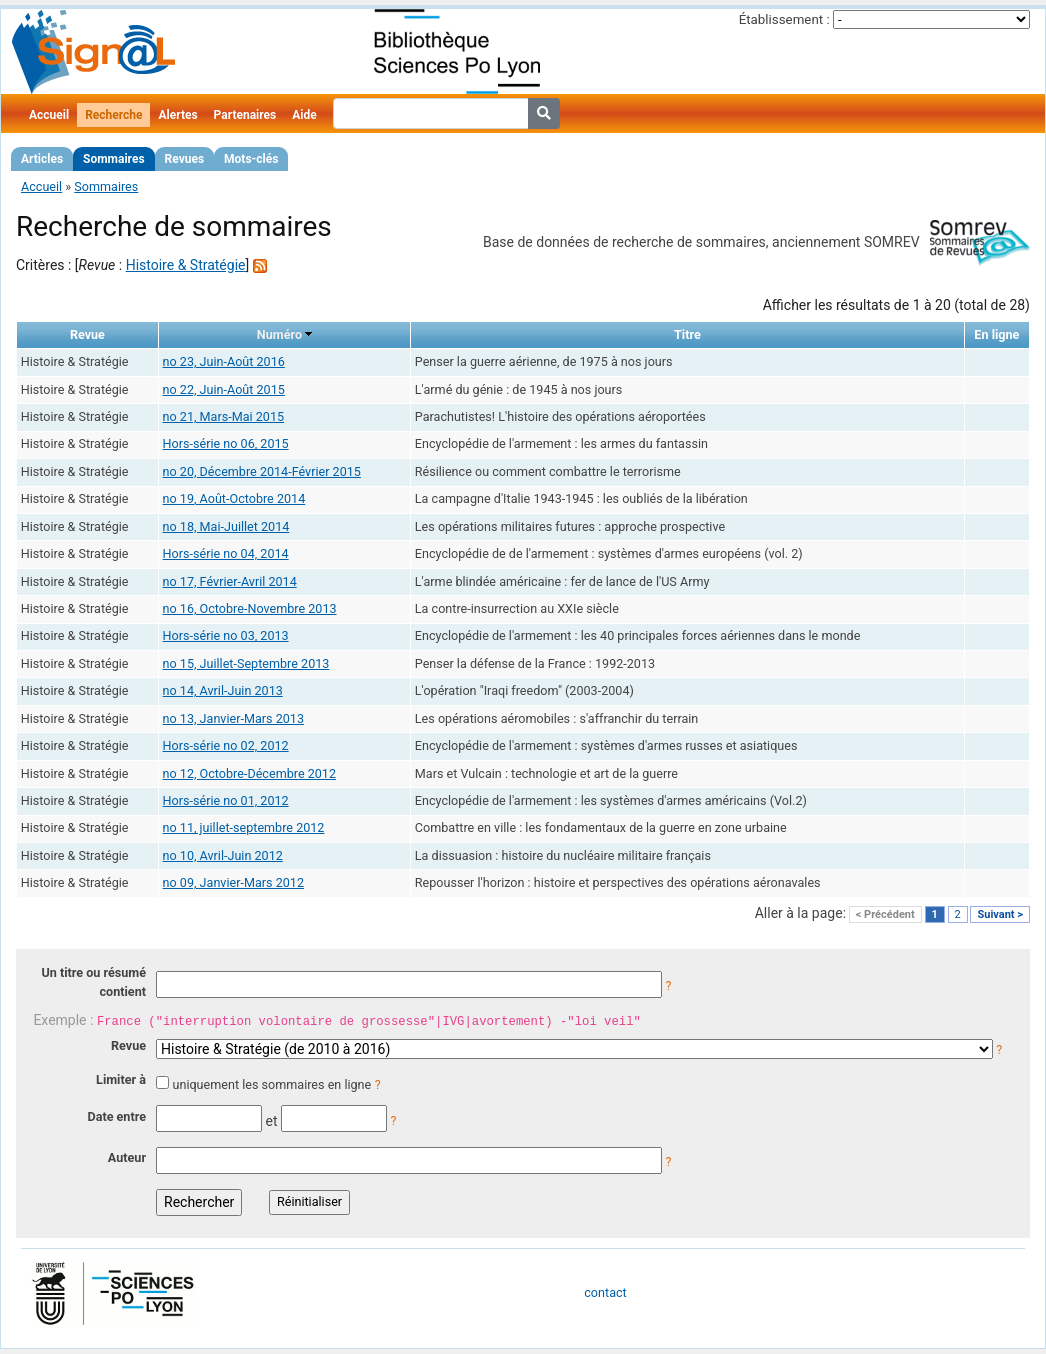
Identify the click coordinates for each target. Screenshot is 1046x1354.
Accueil (49, 115)
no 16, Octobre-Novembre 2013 (250, 608)
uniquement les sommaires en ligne (271, 1084)
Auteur (127, 1157)
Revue (128, 1045)
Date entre (116, 1116)
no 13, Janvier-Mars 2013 (233, 718)
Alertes (177, 115)
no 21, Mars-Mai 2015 (223, 416)
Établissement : (784, 19)
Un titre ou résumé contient (93, 982)
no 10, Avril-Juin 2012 (223, 855)
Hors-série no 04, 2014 (226, 553)
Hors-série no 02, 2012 (226, 745)
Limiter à (121, 1079)
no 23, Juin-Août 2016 (224, 361)
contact (605, 1292)
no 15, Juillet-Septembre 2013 (246, 663)
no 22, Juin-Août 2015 (224, 389)
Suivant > (1000, 914)
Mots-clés (251, 159)
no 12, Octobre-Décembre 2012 (249, 773)
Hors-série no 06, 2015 (226, 443)
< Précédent (885, 914)
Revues (185, 159)
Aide (304, 115)
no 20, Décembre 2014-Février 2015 (262, 471)
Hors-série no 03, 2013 (226, 635)
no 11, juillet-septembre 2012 (244, 827)
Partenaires (245, 115)
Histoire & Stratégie (186, 265)
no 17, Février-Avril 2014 (230, 581)
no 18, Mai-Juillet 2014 (226, 526)
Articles (42, 159)
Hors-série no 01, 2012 (226, 800)
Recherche (113, 115)
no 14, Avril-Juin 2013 (223, 690)
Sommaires (113, 159)
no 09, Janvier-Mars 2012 (233, 882)
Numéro (279, 334)
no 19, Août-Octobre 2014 (234, 498)
